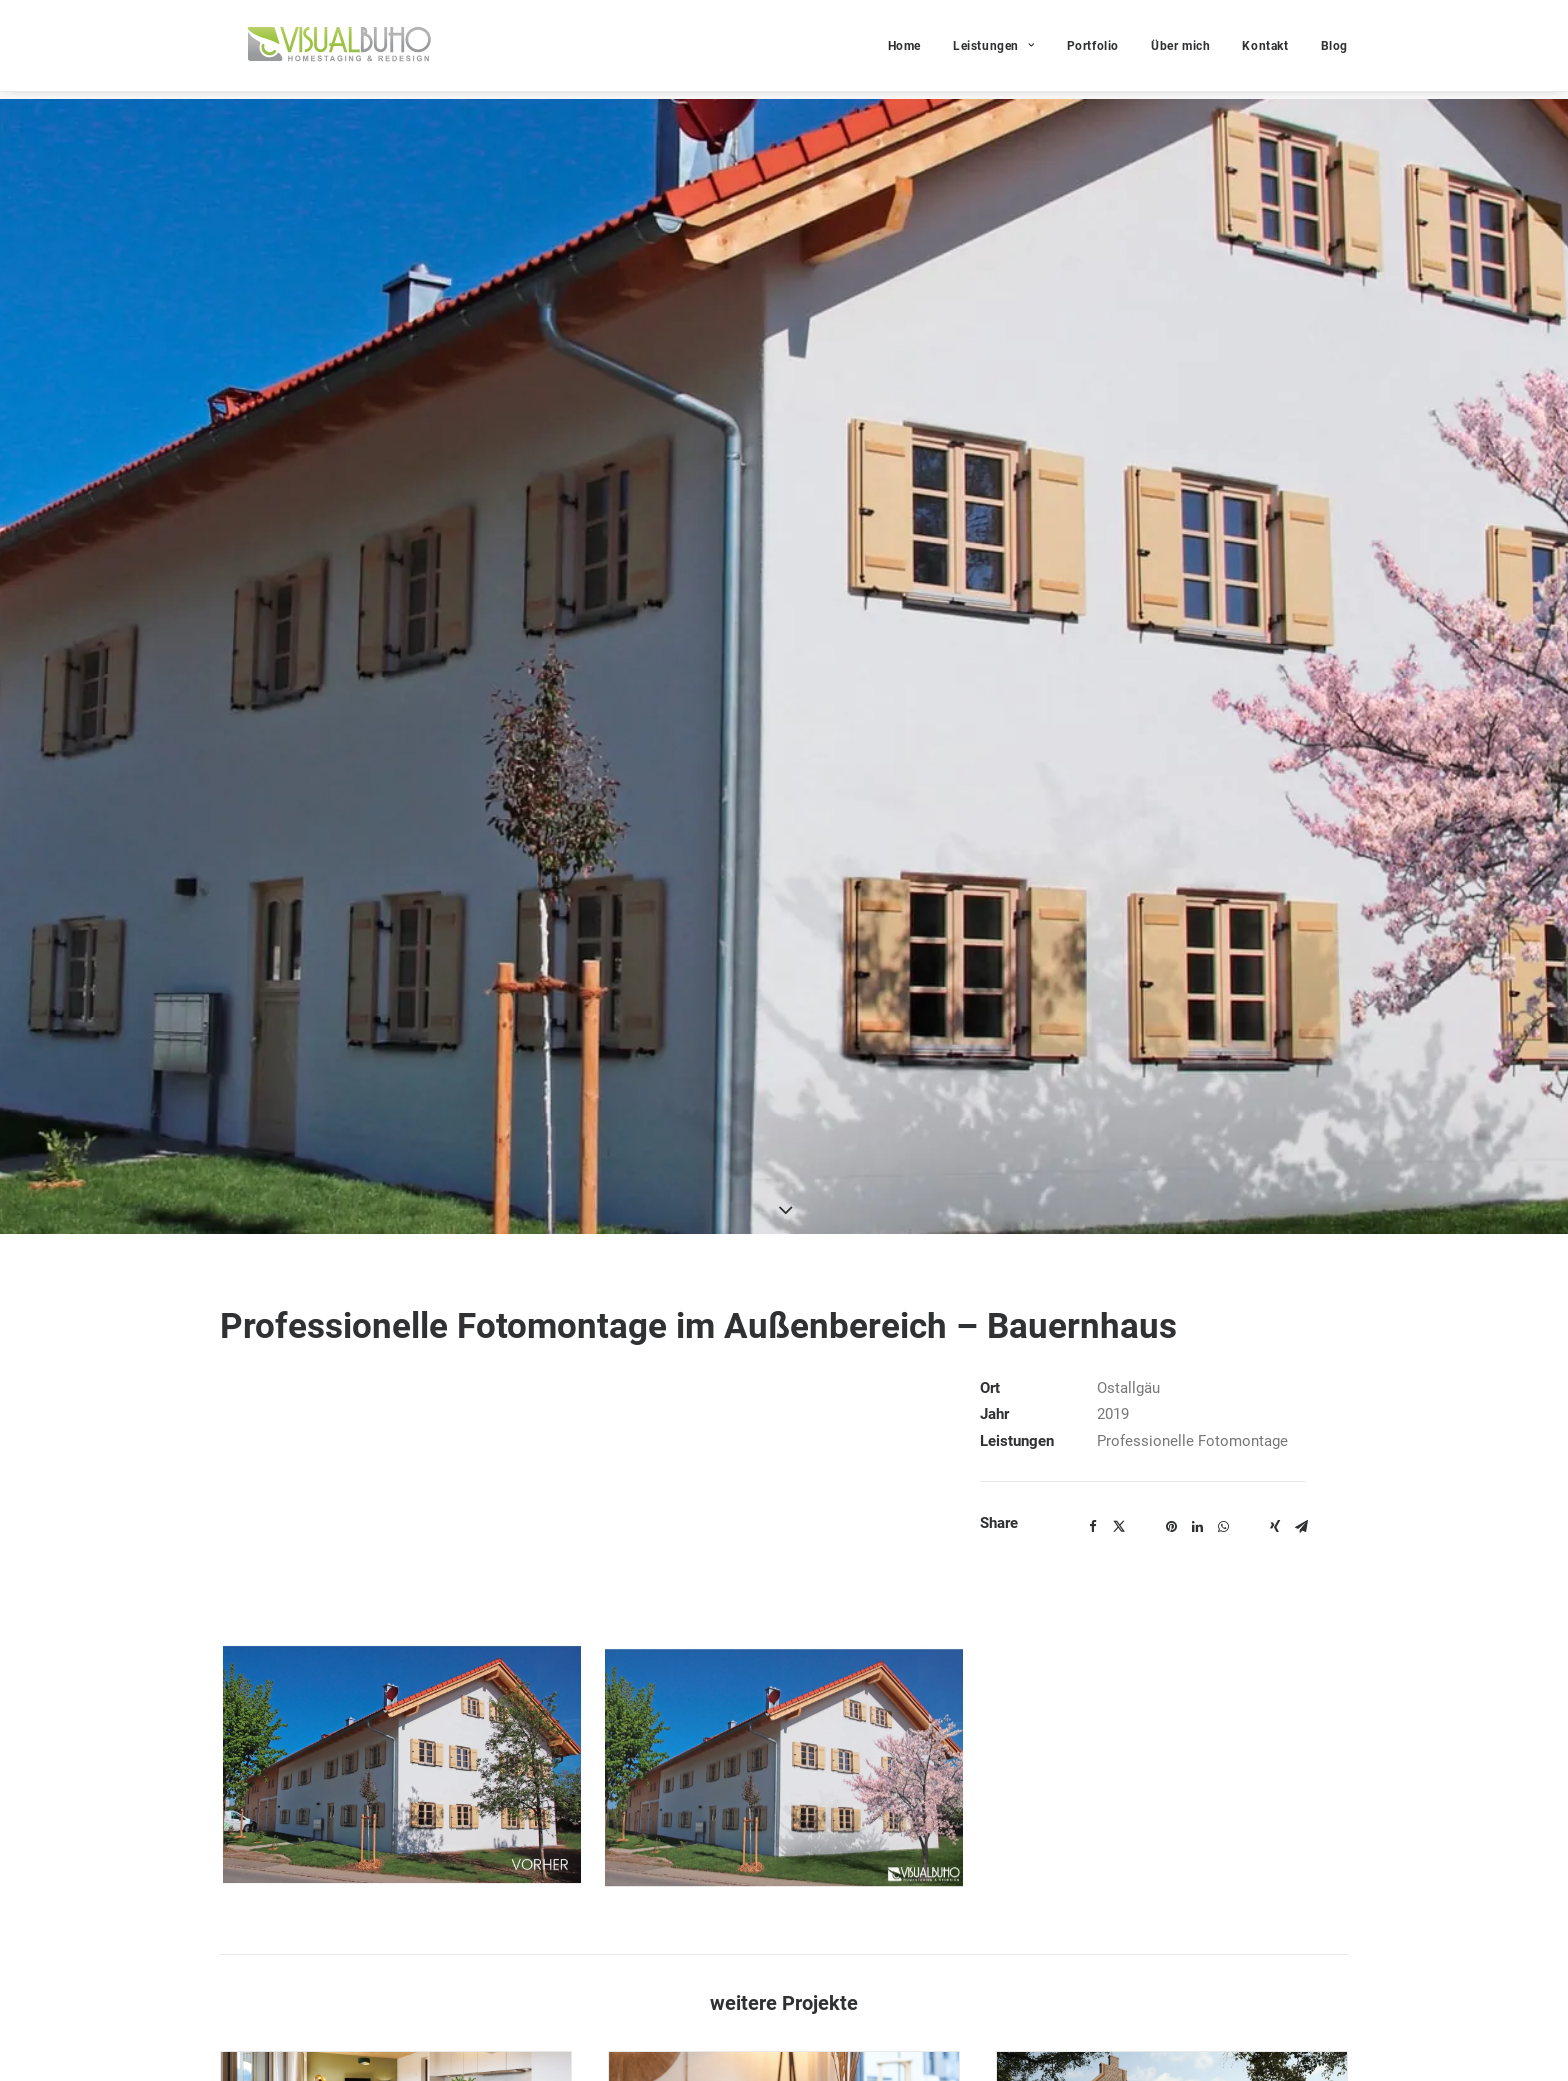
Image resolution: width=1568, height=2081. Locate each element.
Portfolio (1093, 50)
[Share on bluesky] (1249, 1061)
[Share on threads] (1145, 1061)
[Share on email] (1301, 1066)
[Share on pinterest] (1171, 1066)
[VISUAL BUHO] (331, 49)
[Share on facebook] (1093, 1066)
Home (904, 50)
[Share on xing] (1275, 1066)
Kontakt (1265, 50)
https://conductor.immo (687, 2047)
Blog (1334, 50)
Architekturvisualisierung (1062, 1820)
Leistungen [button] (993, 50)
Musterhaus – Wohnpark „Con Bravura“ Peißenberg (771, 1788)
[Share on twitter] (1119, 1066)
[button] (396, 1667)
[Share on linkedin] (1197, 1066)
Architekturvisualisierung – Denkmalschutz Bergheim (1165, 1788)
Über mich (1180, 50)
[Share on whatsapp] (1223, 1066)
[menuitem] (911, 49)
